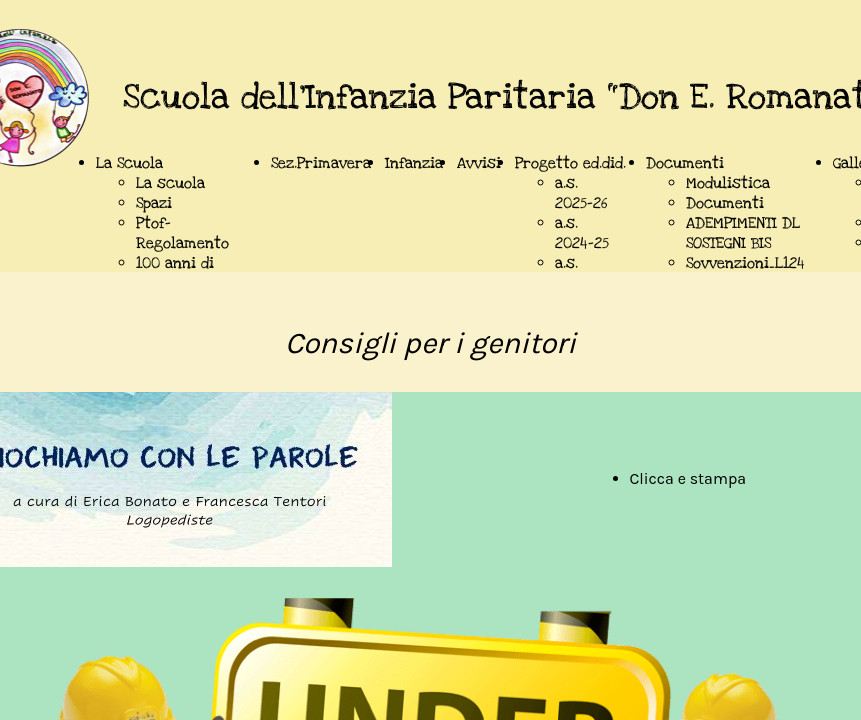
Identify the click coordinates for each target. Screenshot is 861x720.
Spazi (154, 203)
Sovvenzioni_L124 (745, 263)
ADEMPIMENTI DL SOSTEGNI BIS (743, 233)
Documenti (685, 163)
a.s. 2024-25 (582, 233)
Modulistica (728, 183)
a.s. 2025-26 (581, 193)
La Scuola (129, 163)
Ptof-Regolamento (182, 233)
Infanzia (414, 163)
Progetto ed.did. (570, 163)
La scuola (170, 183)
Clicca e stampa (688, 478)
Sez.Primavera (321, 163)
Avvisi (479, 163)
